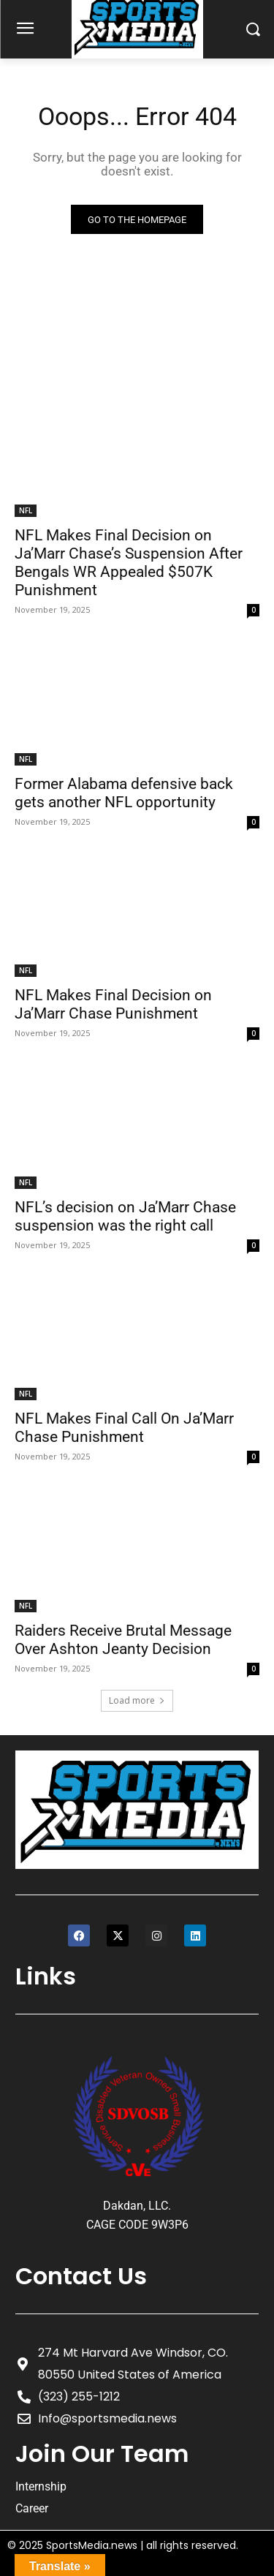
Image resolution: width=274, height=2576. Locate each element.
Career (31, 2508)
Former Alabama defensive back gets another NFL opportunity (124, 793)
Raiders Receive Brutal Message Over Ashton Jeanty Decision (123, 1640)
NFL (25, 510)
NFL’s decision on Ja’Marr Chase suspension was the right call (125, 1216)
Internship (40, 2486)
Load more (137, 1700)
